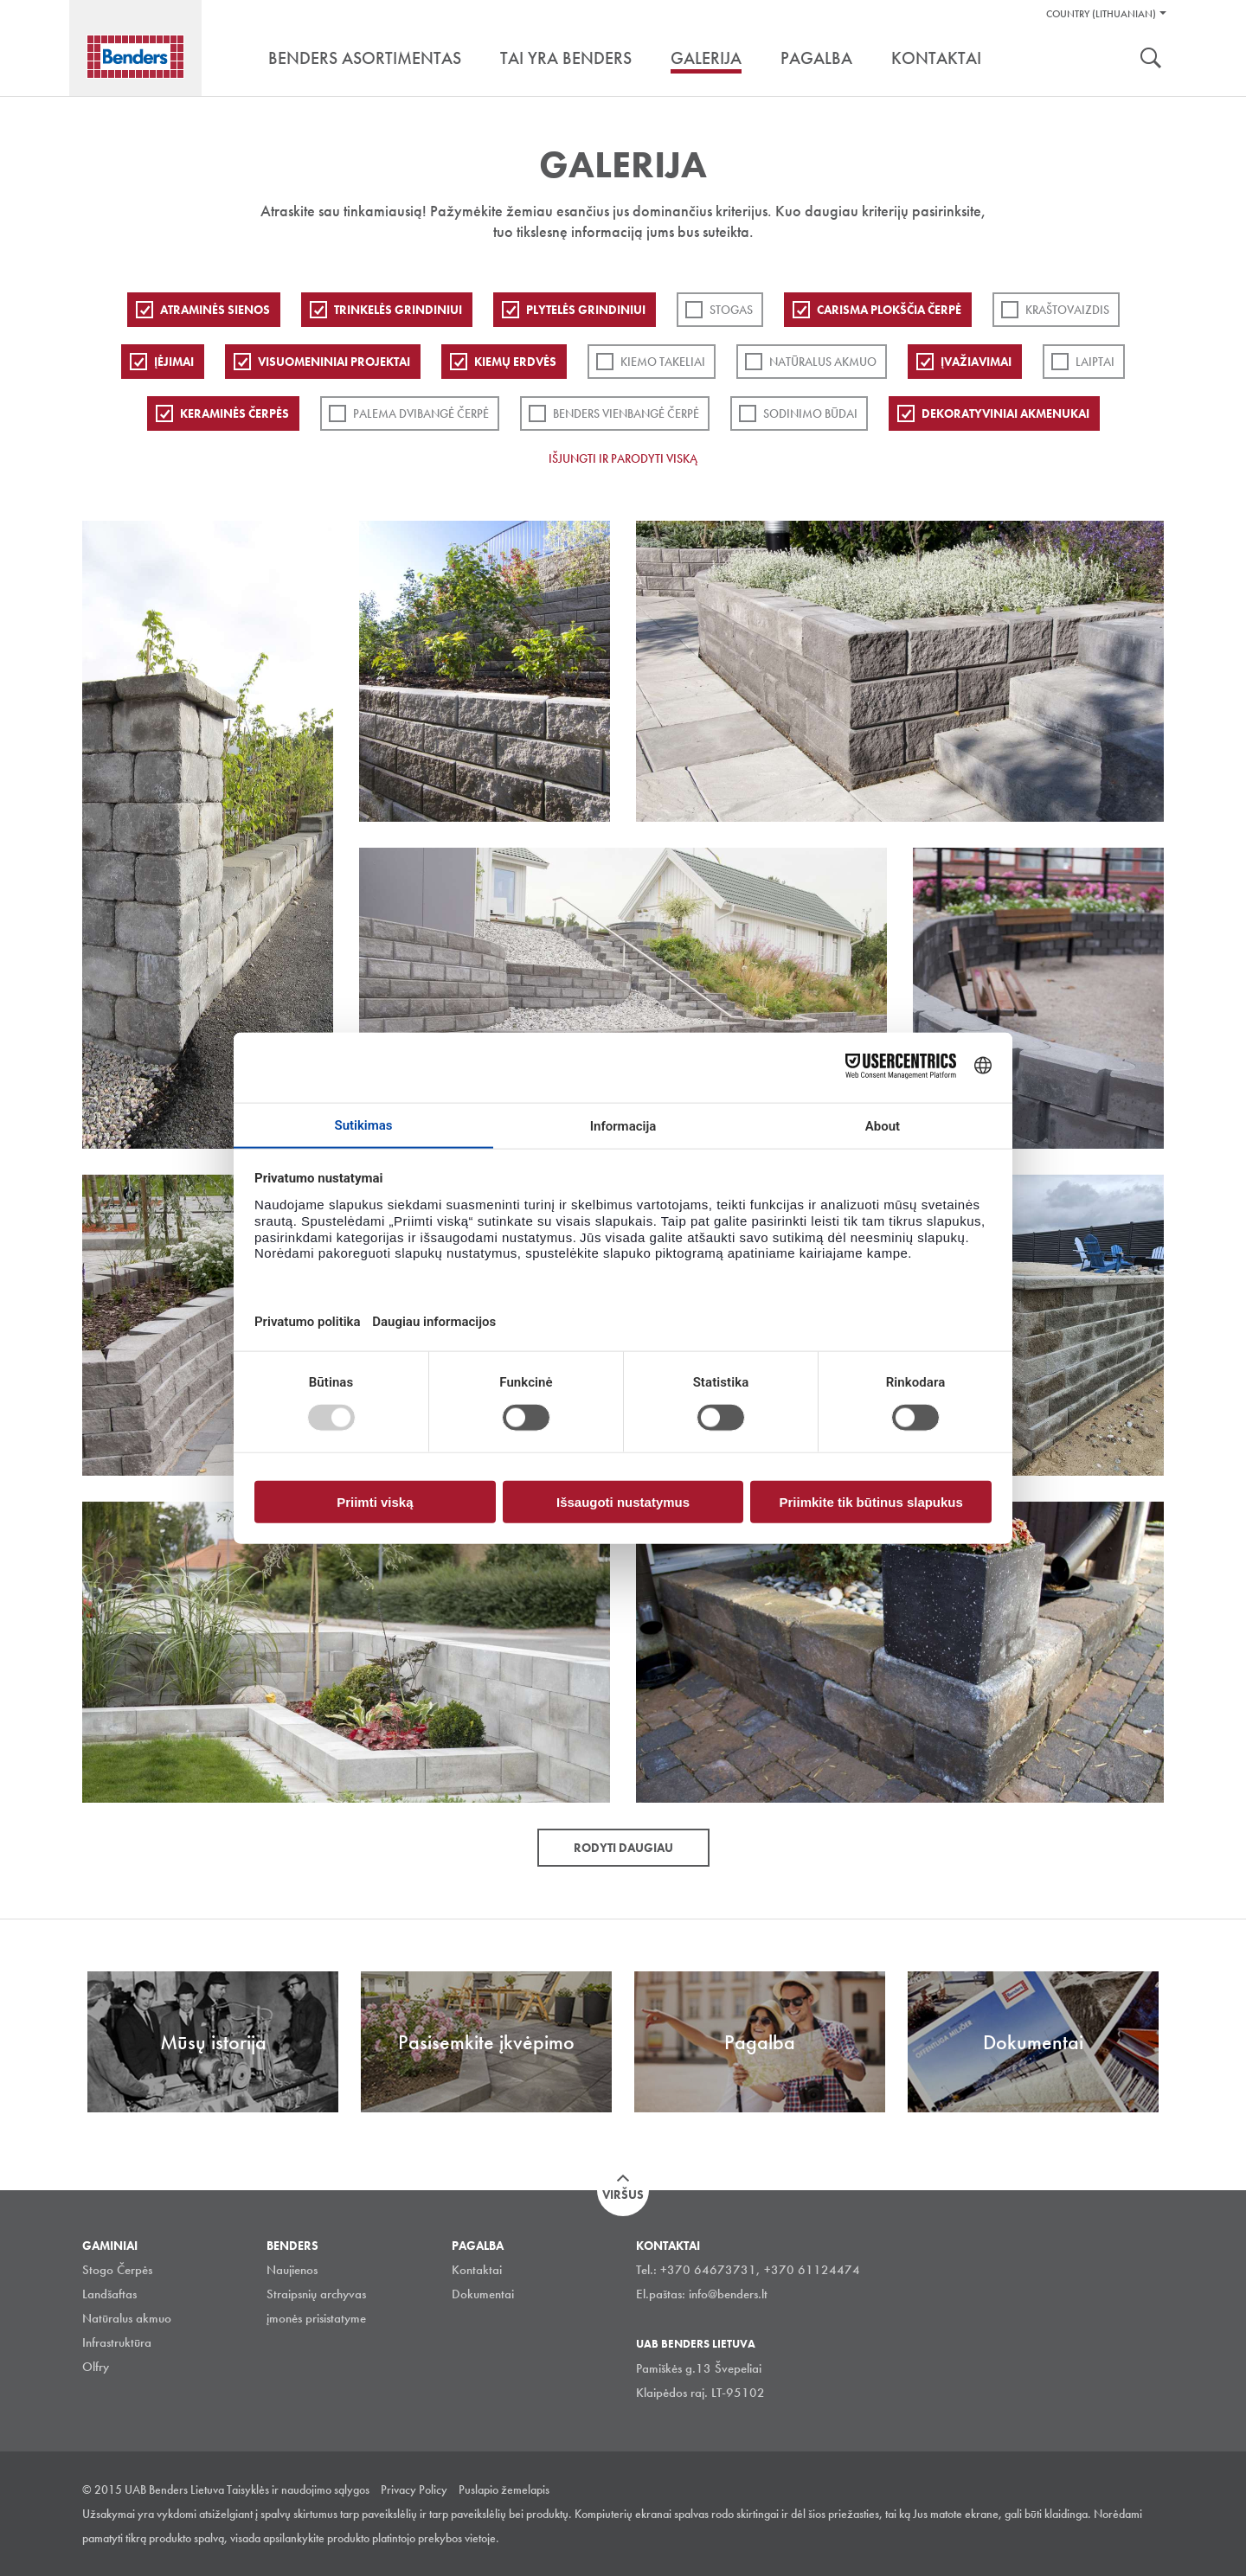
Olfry (95, 2366)
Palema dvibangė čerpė (421, 413)
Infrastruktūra (116, 2342)
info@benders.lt (728, 2294)
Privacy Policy (414, 2489)
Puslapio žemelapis (504, 2489)
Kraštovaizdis (1067, 309)
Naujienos (292, 2269)
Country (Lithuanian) (1101, 14)
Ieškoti (1150, 59)
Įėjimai (174, 361)
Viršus (623, 2194)
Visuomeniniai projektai (334, 361)
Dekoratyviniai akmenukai (1005, 413)
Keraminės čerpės (234, 413)
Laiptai (1095, 361)
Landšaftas (109, 2294)
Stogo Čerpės (117, 2269)
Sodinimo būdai (810, 413)
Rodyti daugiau (623, 1847)
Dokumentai (483, 2294)
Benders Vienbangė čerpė (626, 413)
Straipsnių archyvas (316, 2294)
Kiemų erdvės (515, 361)
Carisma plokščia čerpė (889, 309)
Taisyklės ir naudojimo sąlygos (298, 2489)
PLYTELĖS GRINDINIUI (585, 309)
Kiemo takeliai (662, 361)
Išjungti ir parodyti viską (623, 458)
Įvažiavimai (976, 361)
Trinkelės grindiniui (398, 309)
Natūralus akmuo (823, 361)
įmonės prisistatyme (316, 2318)
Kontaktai (477, 2269)
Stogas (731, 309)
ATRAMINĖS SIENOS (215, 309)
